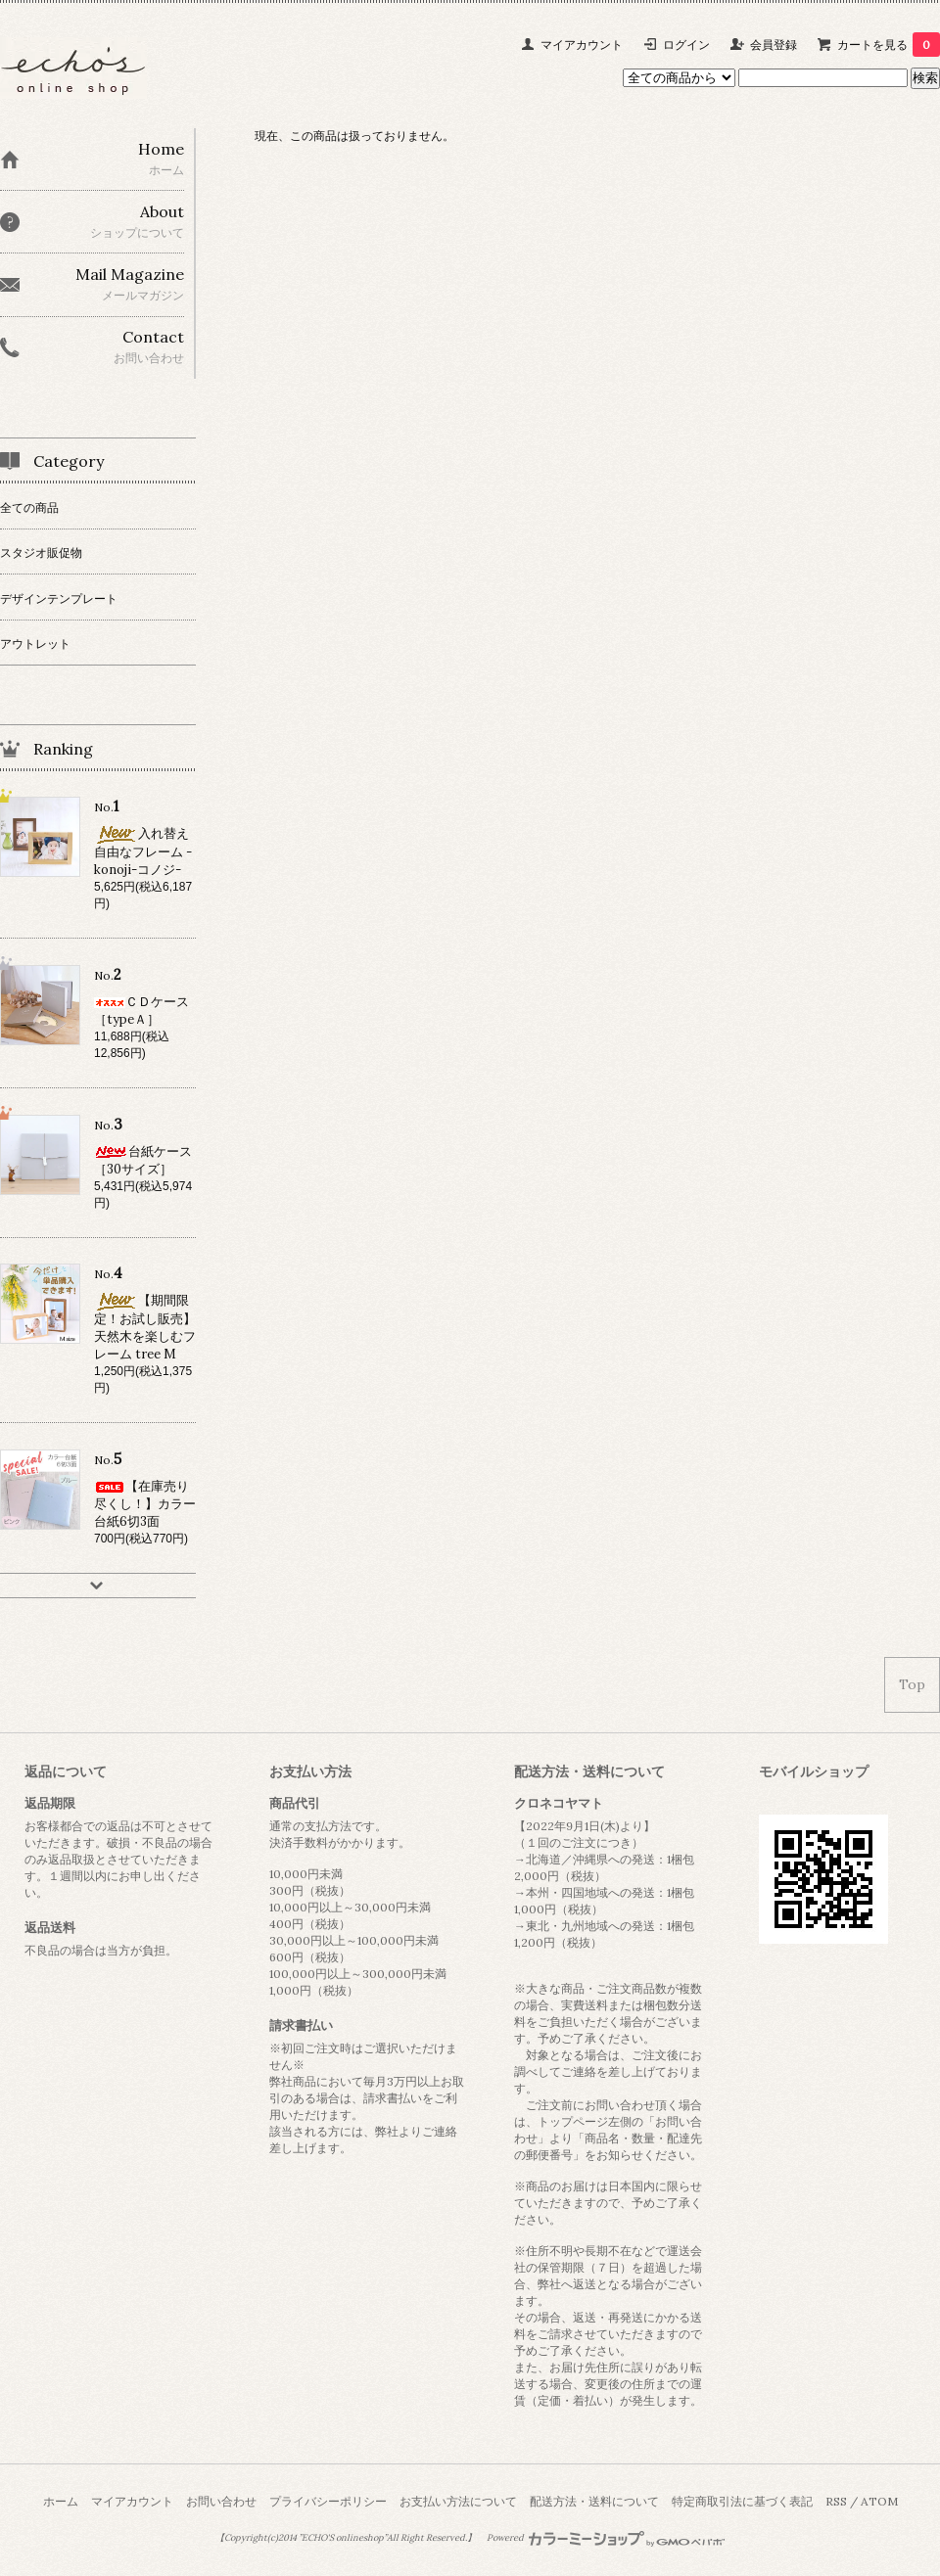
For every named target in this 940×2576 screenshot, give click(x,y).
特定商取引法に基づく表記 (742, 2501)
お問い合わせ (221, 2501)
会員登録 (773, 44)
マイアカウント (581, 44)
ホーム (60, 2501)
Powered (606, 2538)
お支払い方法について (458, 2501)
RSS (836, 2501)
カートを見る (888, 44)
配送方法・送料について (594, 2501)
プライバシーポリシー (328, 2501)
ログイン (686, 44)
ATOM (879, 2501)
